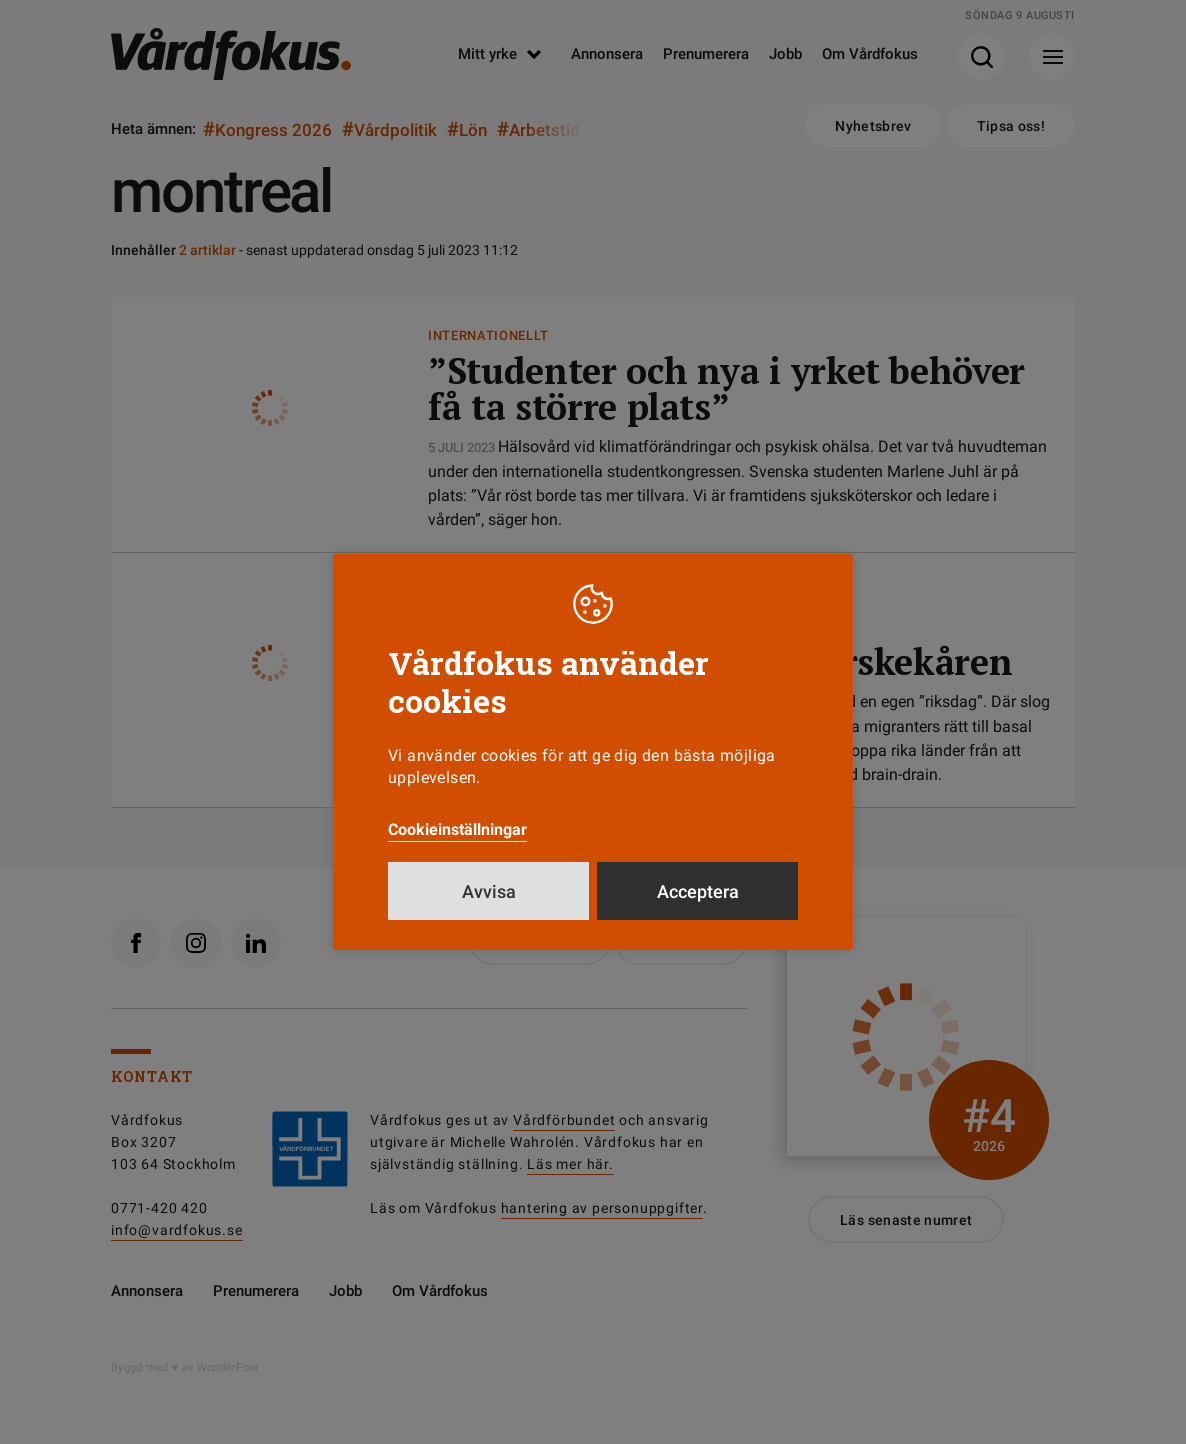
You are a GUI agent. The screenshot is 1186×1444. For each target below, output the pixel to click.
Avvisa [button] (489, 891)
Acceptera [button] (698, 891)
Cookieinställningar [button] (457, 829)
